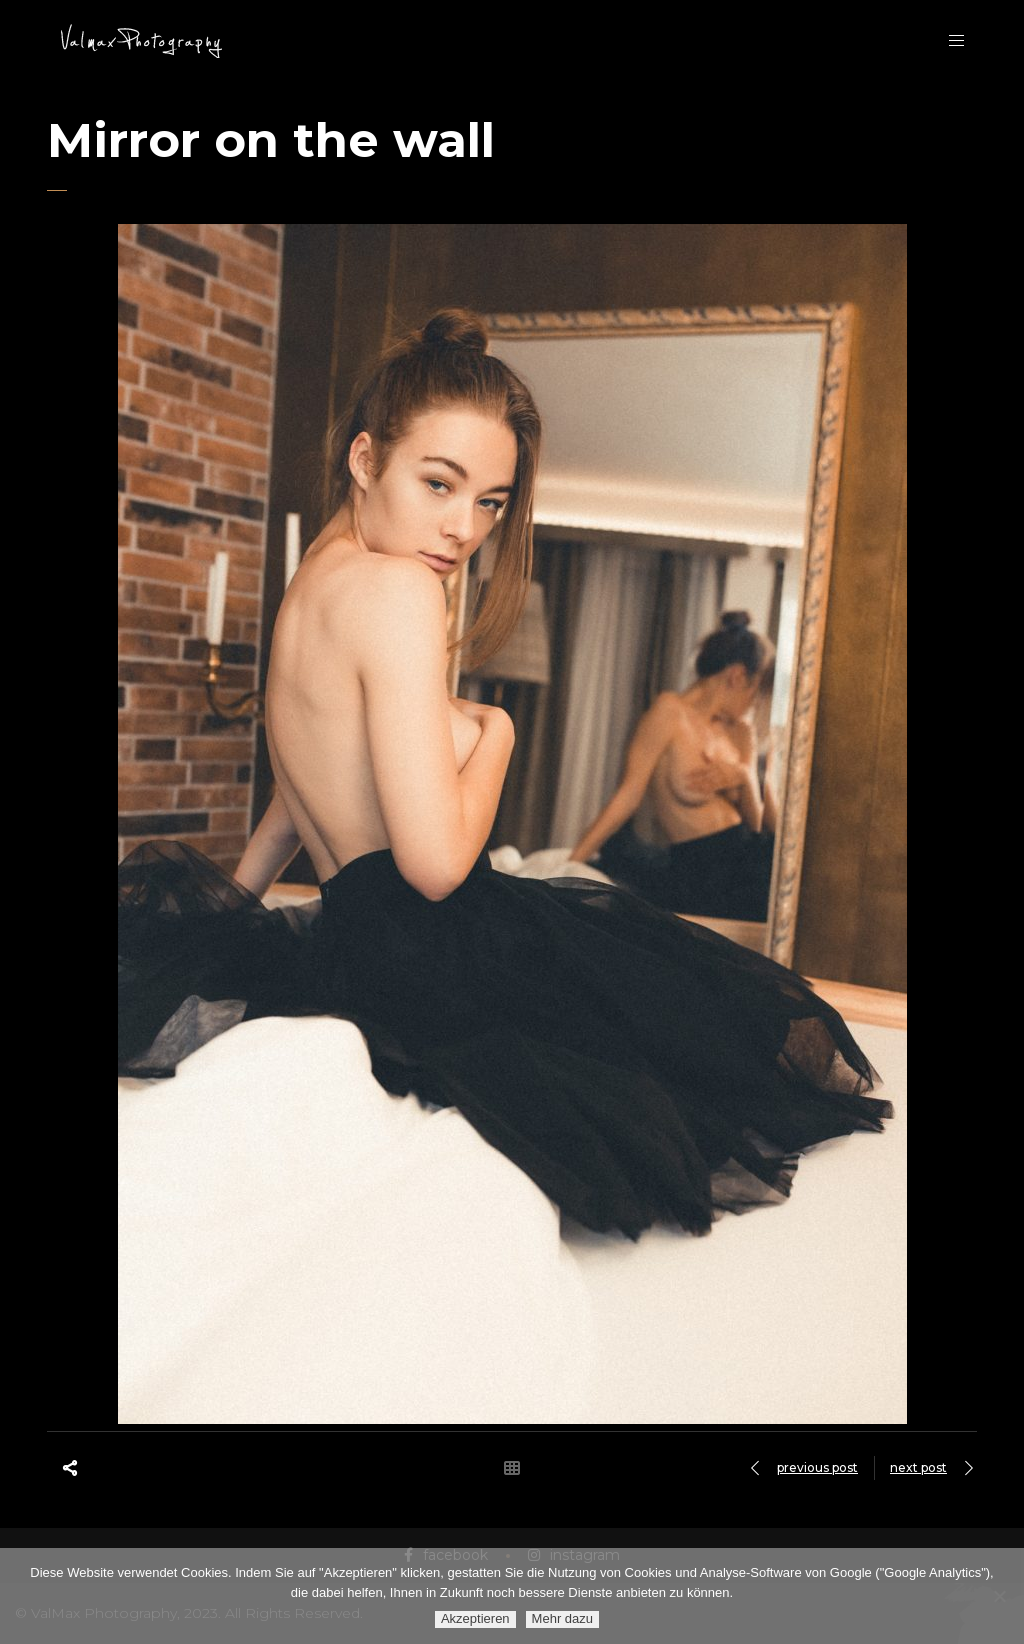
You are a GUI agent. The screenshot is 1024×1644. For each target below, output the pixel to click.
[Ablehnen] (999, 1596)
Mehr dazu (562, 1618)
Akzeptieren (475, 1618)
